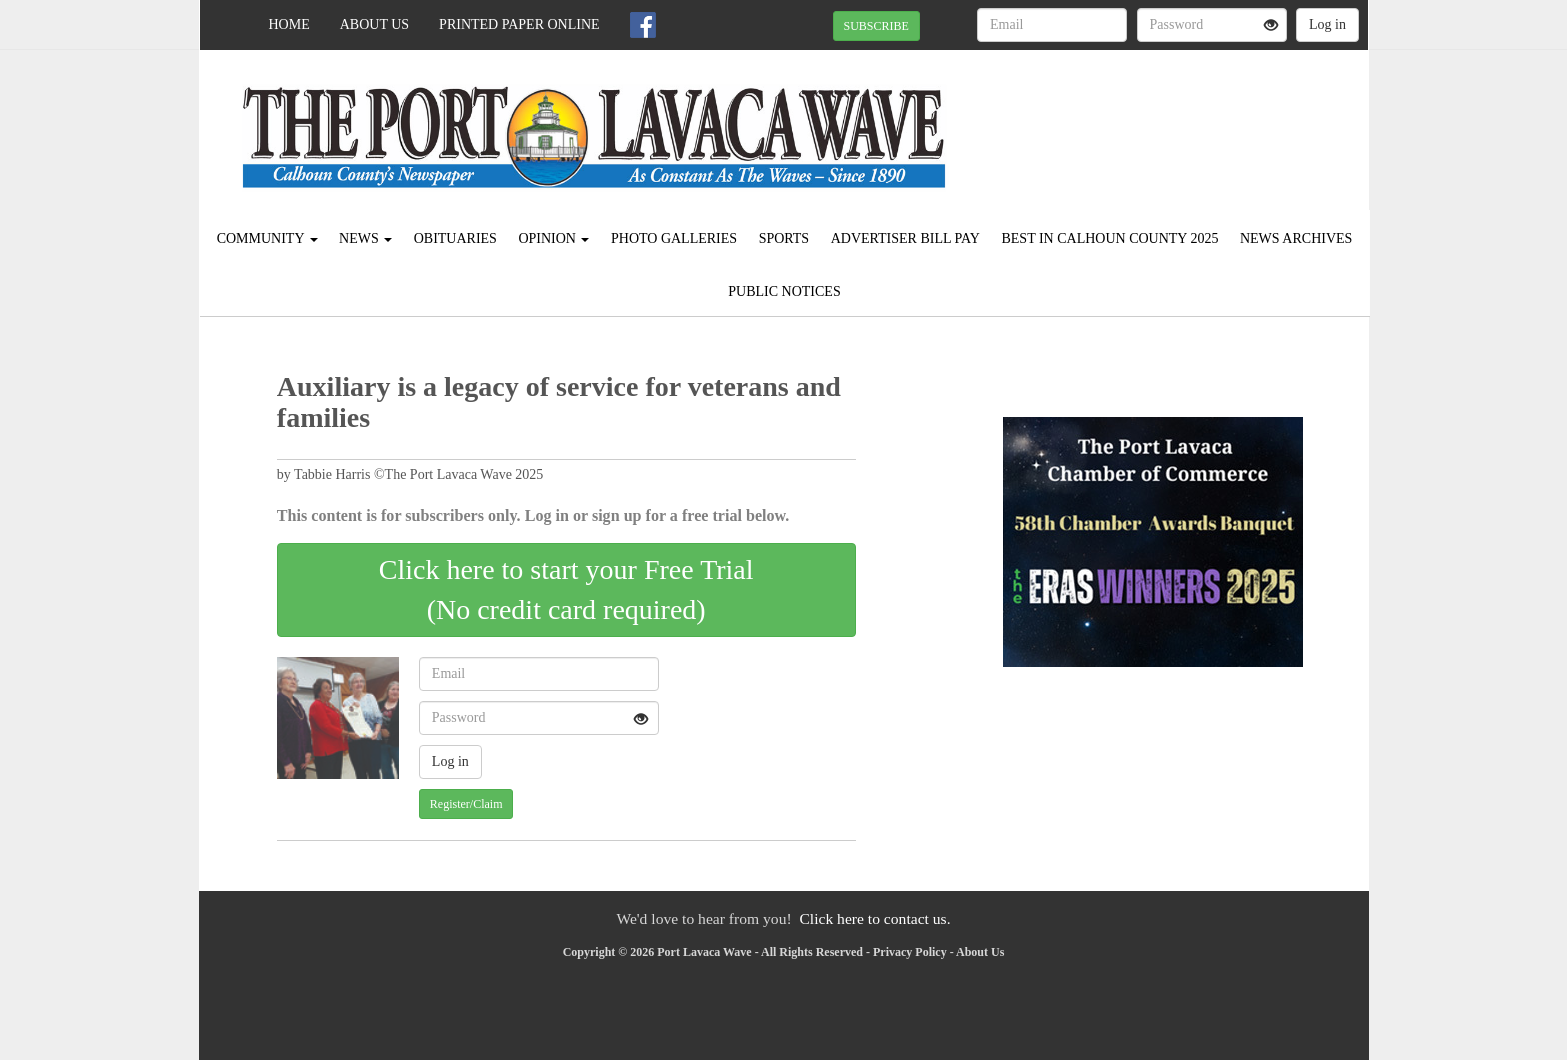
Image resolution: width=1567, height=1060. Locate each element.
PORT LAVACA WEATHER (1185, 120)
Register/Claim (466, 804)
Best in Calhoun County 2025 (1109, 238)
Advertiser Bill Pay (905, 238)
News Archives (1296, 238)
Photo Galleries (674, 238)
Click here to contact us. (874, 918)
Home (289, 24)
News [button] (365, 238)
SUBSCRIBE (876, 26)
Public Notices (784, 291)
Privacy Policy (910, 952)
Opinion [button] (553, 238)
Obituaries (455, 238)
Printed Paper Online (519, 24)
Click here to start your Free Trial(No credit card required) (566, 589)
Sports (784, 238)
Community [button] (267, 238)
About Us (374, 24)
